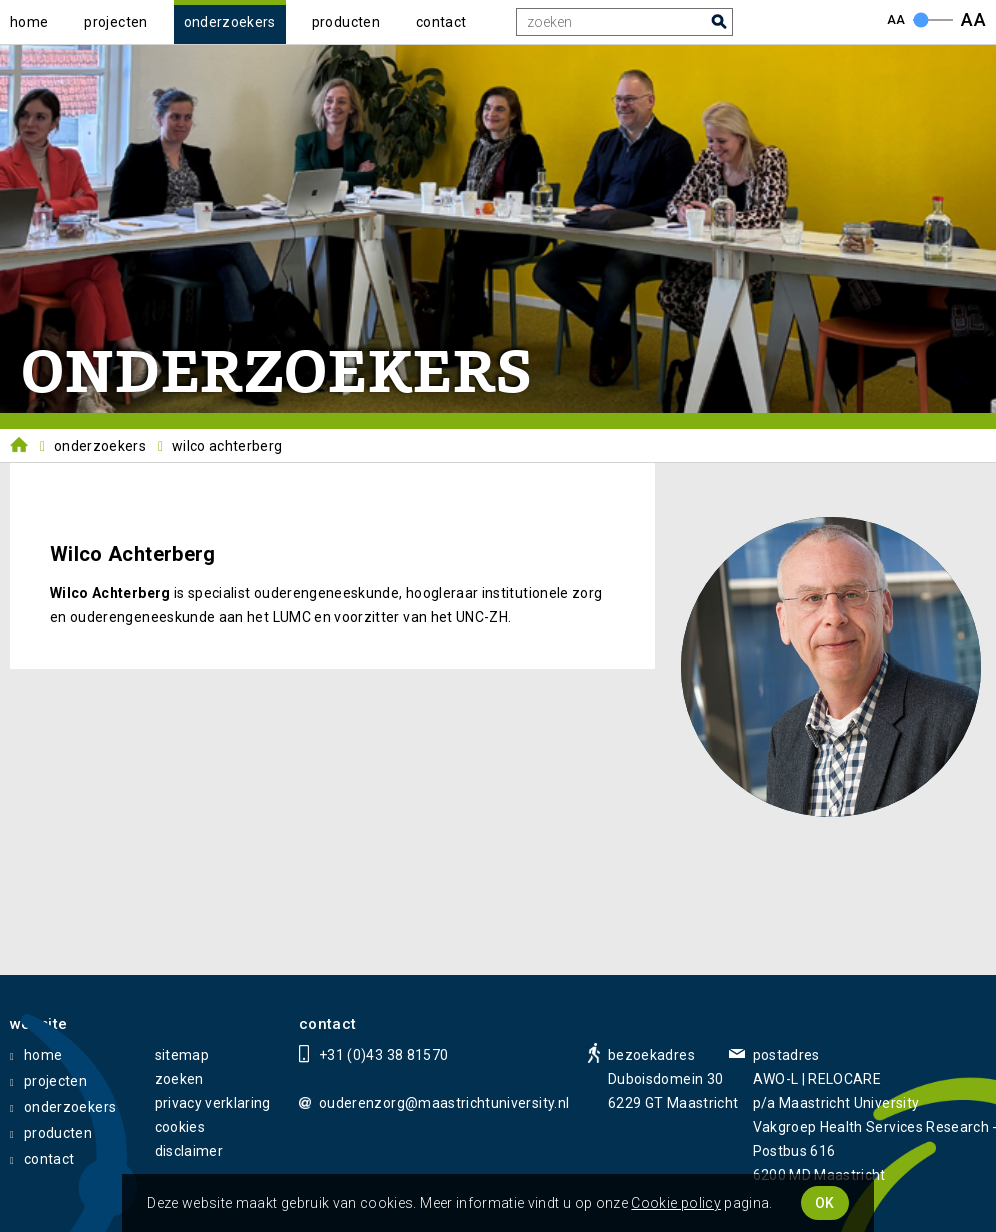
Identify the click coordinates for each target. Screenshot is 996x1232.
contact (441, 22)
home (29, 22)
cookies (180, 1127)
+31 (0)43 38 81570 (383, 1055)
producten (346, 22)
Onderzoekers (100, 446)
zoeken (179, 1079)
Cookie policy (676, 1203)
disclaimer (189, 1151)
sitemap (182, 1055)
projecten (115, 22)
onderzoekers (230, 22)
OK (825, 1203)
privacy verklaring (213, 1103)
